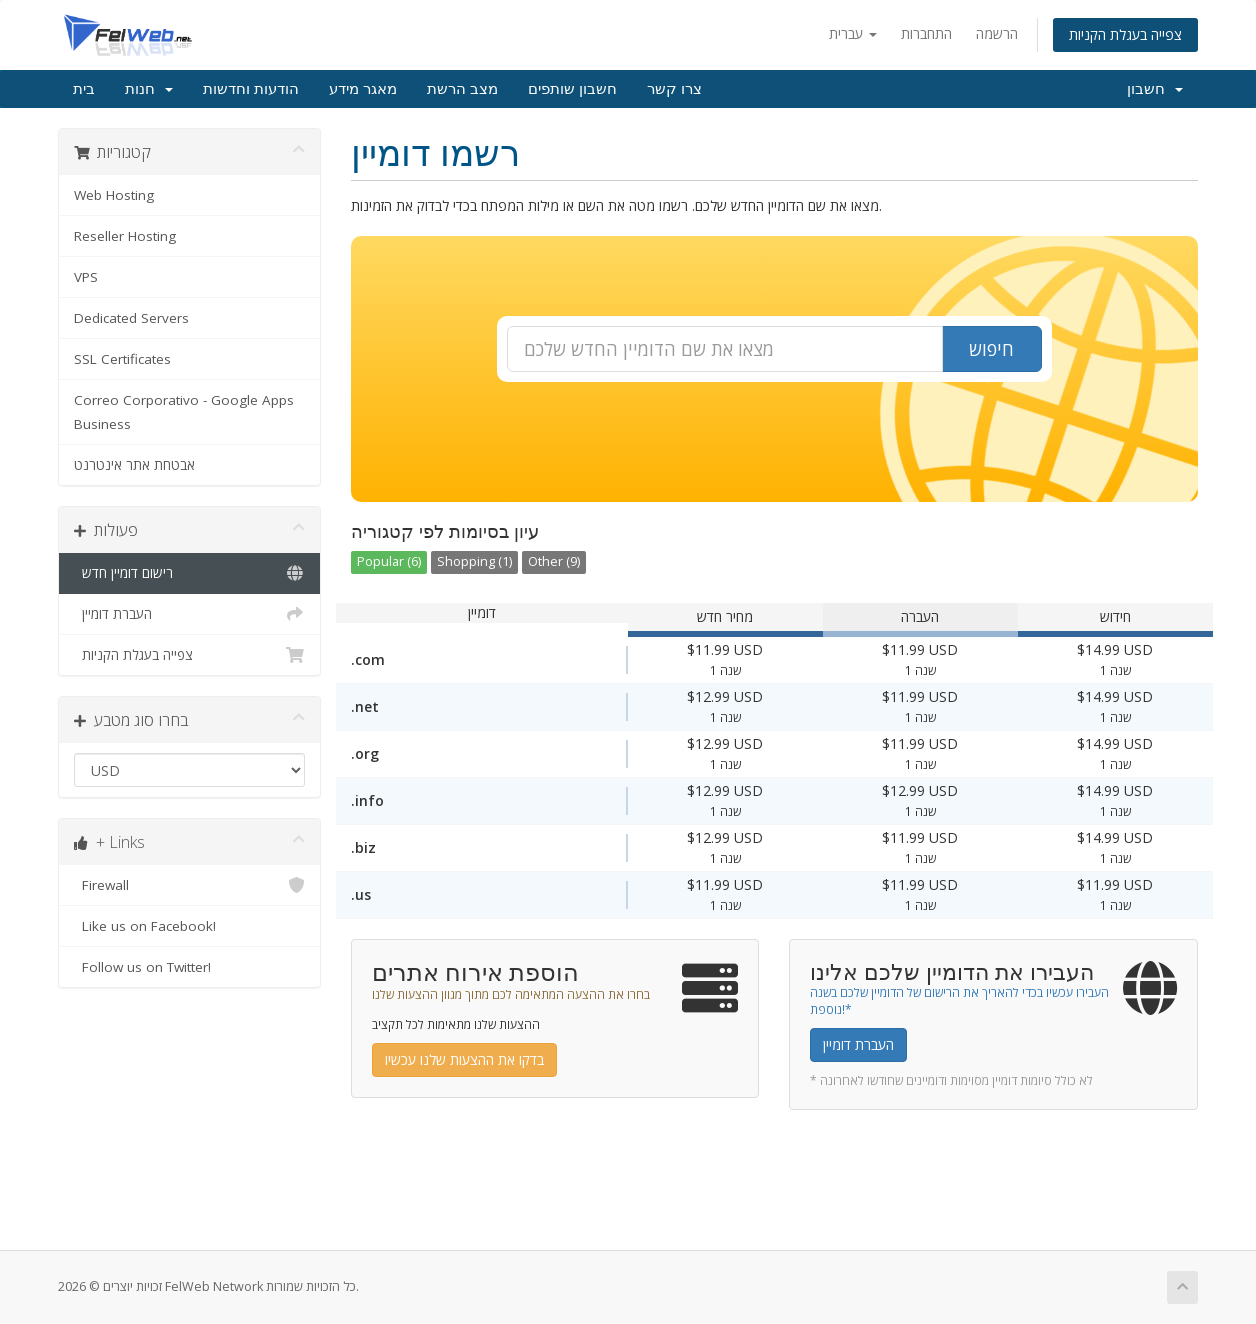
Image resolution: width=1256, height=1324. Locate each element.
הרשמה (997, 33)
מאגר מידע (363, 89)
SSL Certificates (122, 359)
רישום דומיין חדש (189, 573)
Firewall (189, 885)
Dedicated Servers (131, 318)
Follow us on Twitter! (189, 967)
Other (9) (554, 561)
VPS (86, 277)
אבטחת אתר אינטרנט (134, 465)
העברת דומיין (189, 614)
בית (84, 89)
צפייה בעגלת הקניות (1125, 34)
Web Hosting (114, 195)
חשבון (1155, 89)
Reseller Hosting (125, 236)
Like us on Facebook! (189, 926)
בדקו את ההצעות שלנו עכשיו (464, 1059)
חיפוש (991, 349)
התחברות (926, 33)
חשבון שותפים (572, 89)
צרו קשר (674, 89)
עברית (853, 33)
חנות (149, 89)
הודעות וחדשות (251, 89)
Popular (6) (389, 561)
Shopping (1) (474, 561)
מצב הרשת (462, 89)
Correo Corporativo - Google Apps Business (184, 412)
